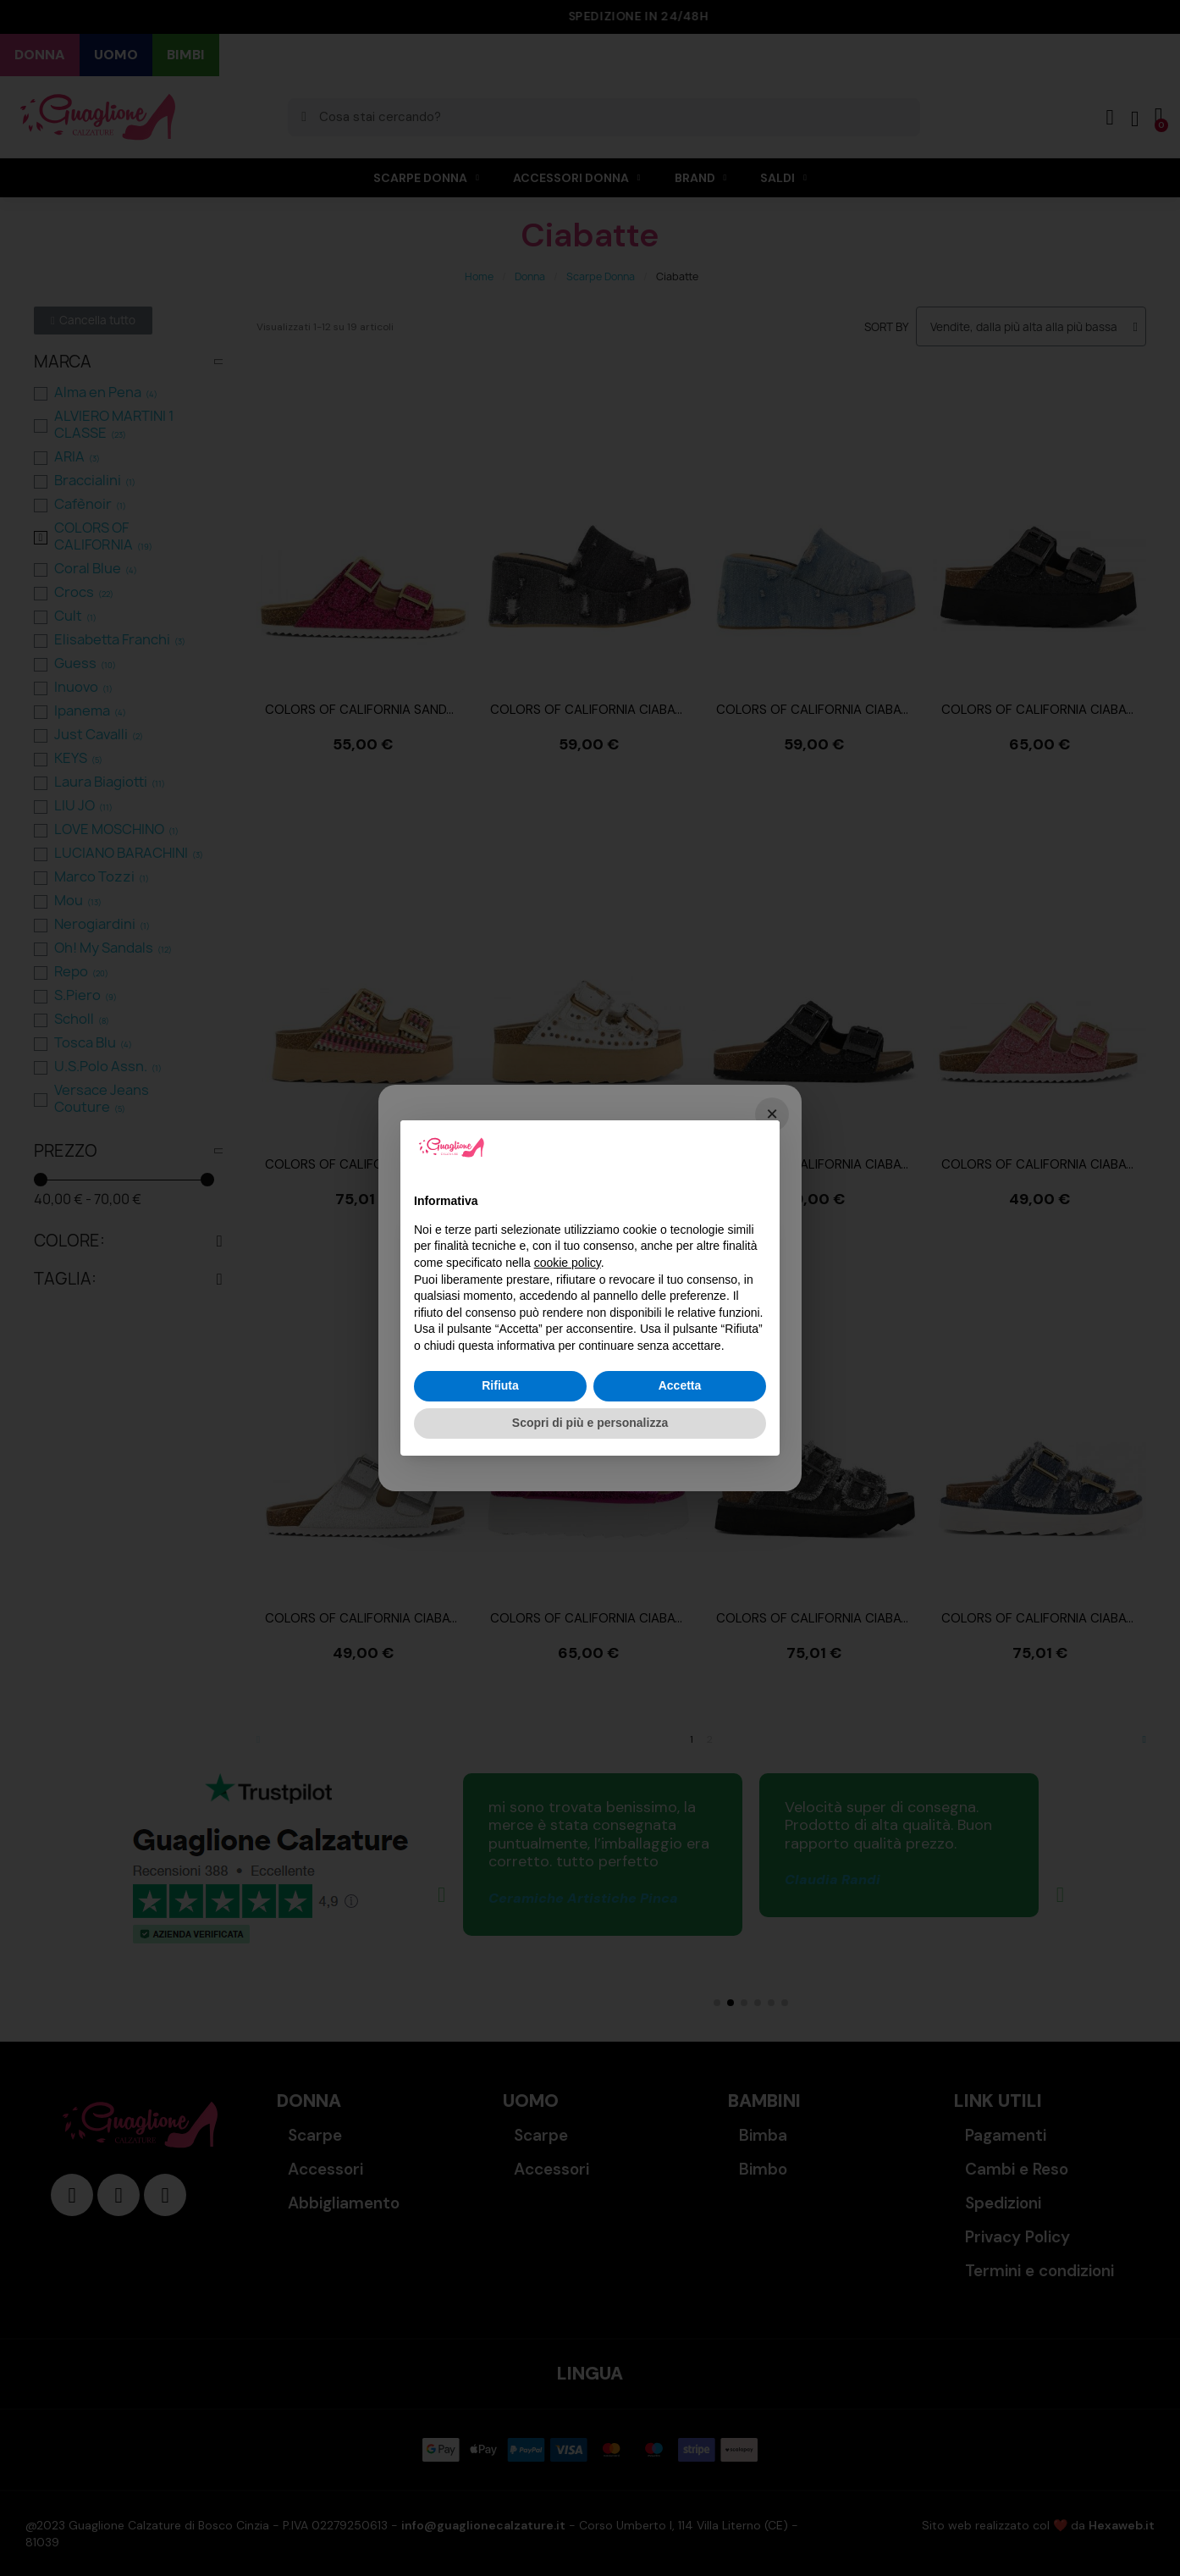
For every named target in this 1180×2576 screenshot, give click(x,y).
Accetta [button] (680, 1385)
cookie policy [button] (567, 1262)
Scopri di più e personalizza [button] (590, 1422)
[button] (757, 1147)
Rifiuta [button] (500, 1385)
